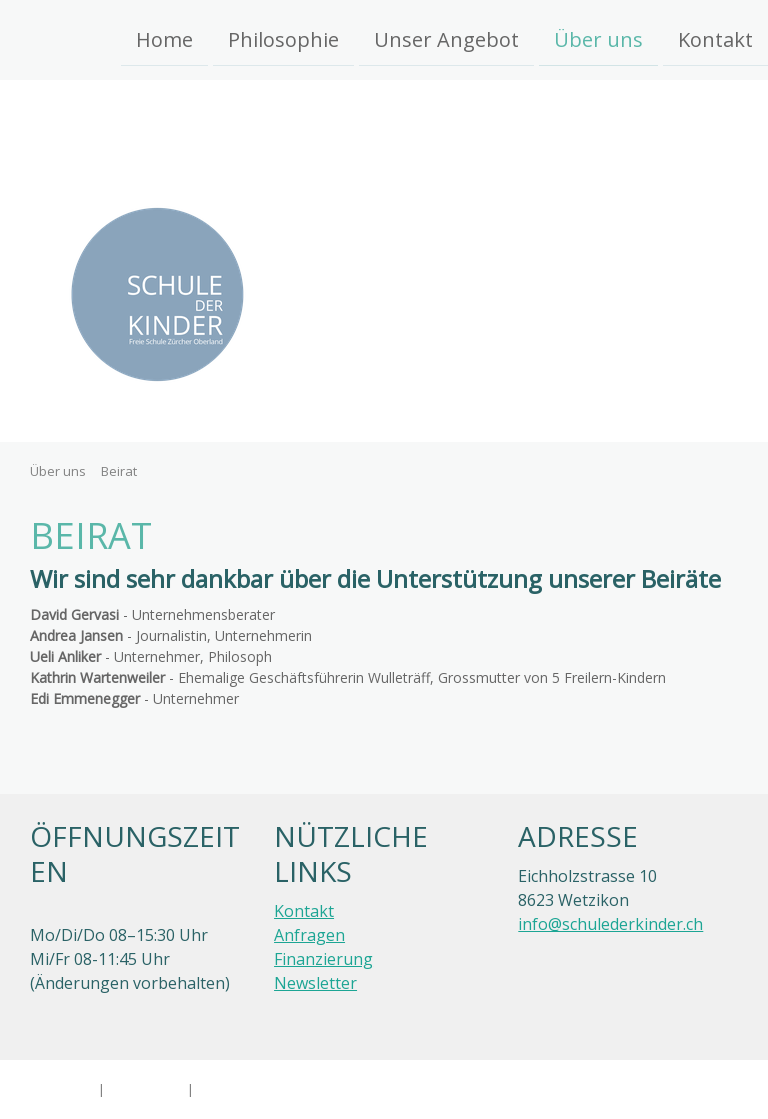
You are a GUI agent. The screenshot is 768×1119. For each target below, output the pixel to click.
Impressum (60, 1089)
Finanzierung (323, 959)
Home (164, 38)
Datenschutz (146, 1089)
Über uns (598, 38)
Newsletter (315, 983)
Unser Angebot (446, 38)
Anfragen (309, 935)
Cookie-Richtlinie (247, 1089)
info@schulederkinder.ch (610, 924)
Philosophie (283, 38)
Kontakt (715, 38)
